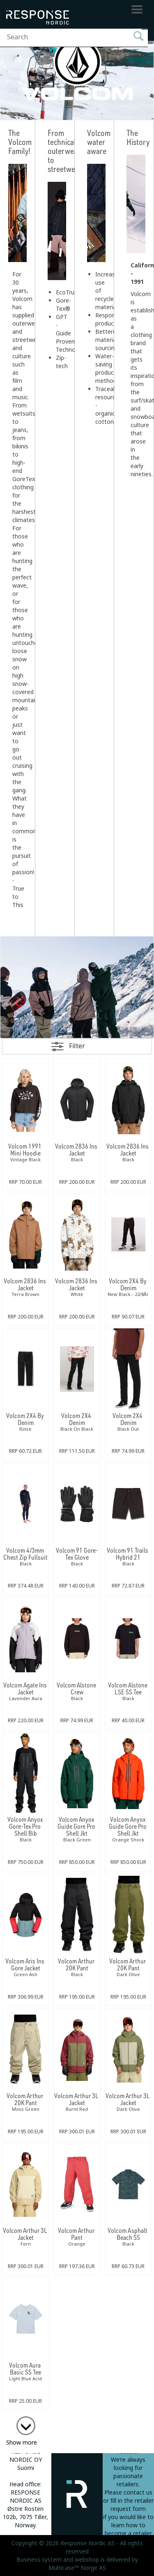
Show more (21, 2442)
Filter (77, 1046)
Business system (39, 2560)
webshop (87, 2560)
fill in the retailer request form (132, 2505)
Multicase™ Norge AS (77, 2568)
